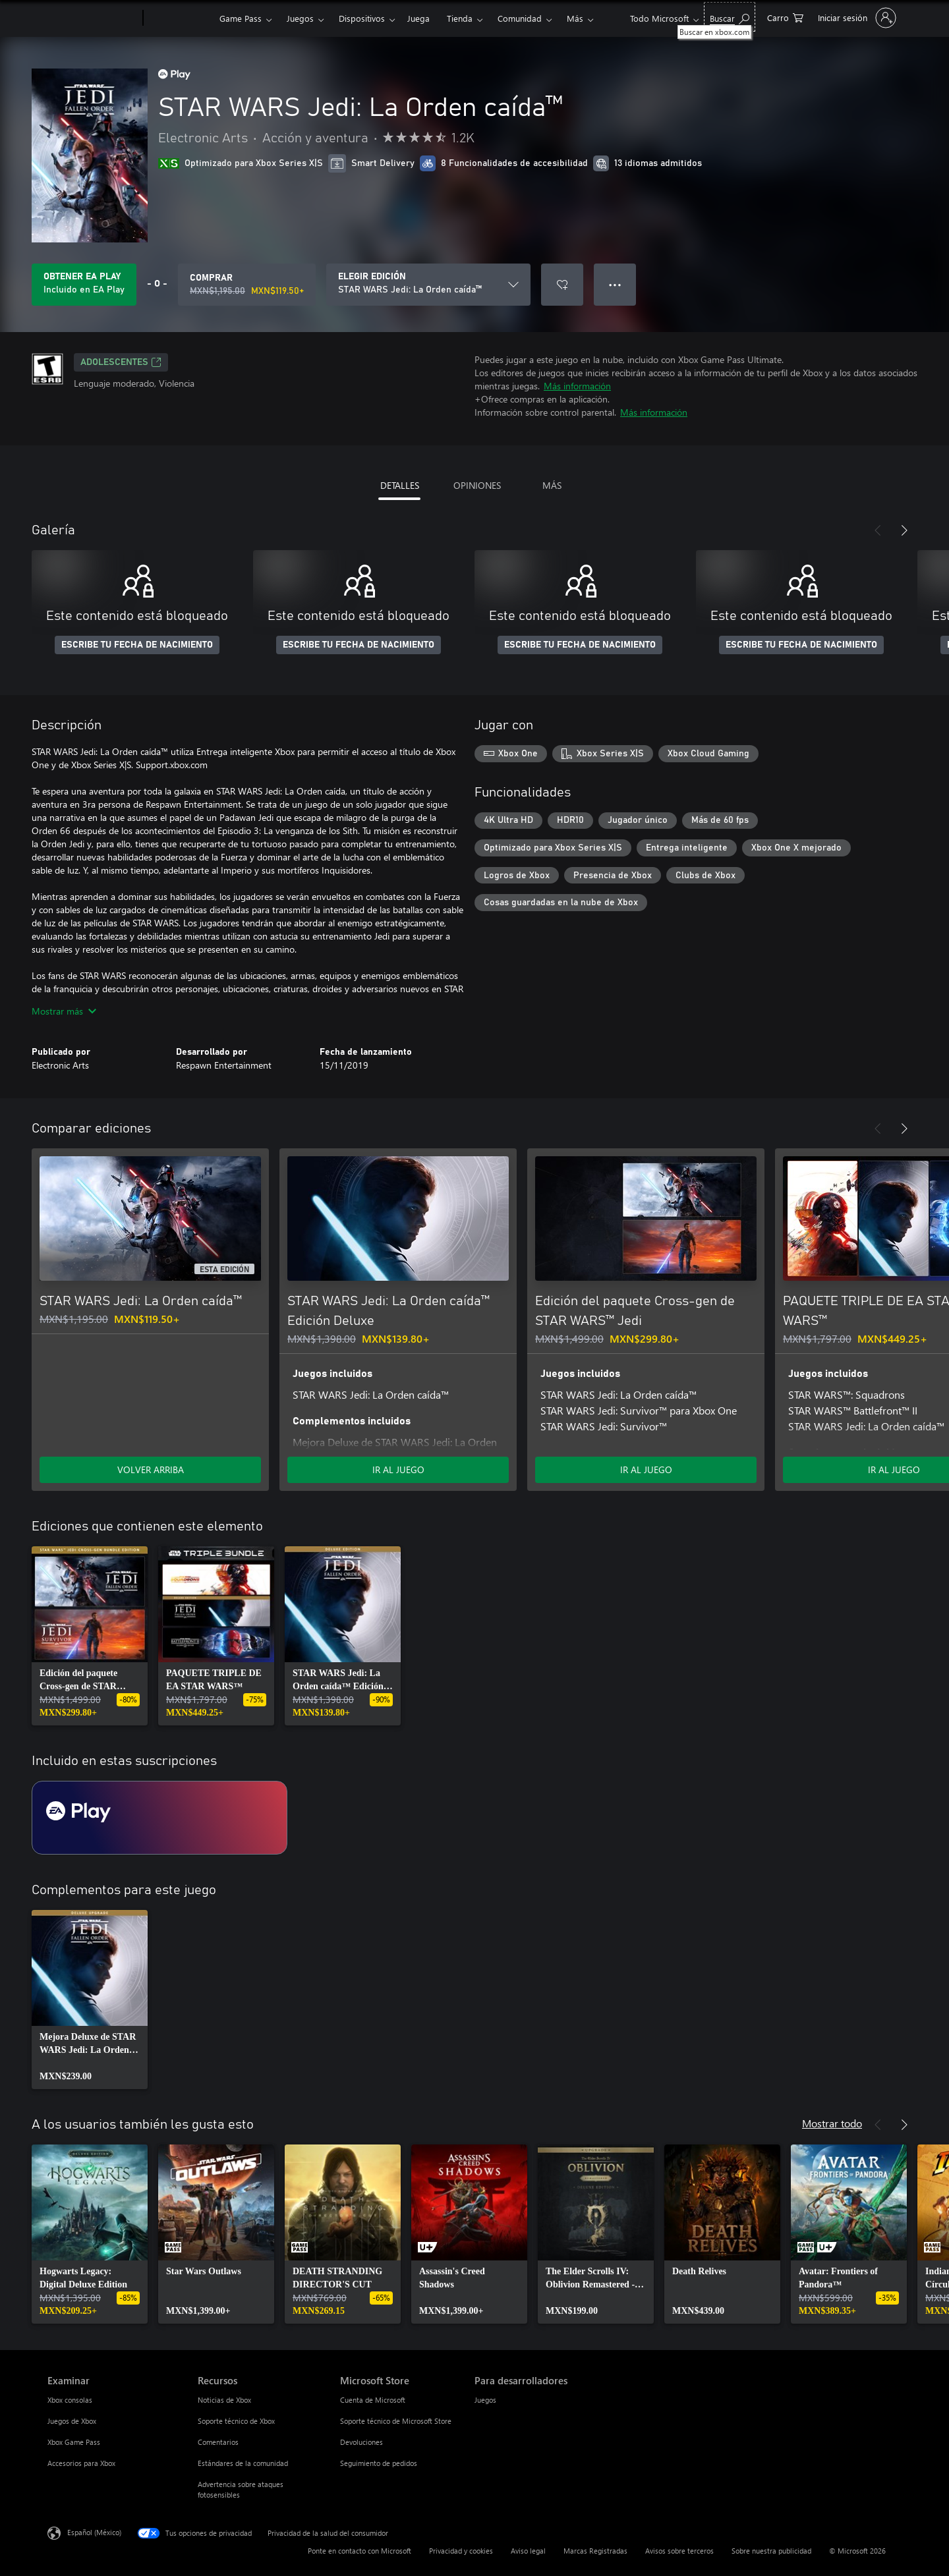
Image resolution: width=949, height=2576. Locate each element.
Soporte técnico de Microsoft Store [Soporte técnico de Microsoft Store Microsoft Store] (395, 2421)
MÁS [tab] (551, 485)
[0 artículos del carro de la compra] (785, 16)
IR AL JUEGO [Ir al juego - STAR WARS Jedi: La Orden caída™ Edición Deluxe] (398, 1469)
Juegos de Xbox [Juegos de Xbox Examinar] (71, 2421)
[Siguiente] (904, 530)
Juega (418, 18)
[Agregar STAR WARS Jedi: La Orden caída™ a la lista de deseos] (562, 285)
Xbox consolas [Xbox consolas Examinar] (69, 2399)
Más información (577, 385)
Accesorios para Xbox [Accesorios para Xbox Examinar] (81, 2463)
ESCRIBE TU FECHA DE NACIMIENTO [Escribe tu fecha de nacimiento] (137, 645)
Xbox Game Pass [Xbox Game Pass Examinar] (73, 2442)
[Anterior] (878, 530)
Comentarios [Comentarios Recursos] (218, 2442)
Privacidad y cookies (461, 2550)
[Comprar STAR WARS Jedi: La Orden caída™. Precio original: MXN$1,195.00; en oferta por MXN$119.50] (247, 285)
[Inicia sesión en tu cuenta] (856, 18)
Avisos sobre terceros (679, 2550)
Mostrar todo (832, 2123)
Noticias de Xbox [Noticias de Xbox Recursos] (224, 2399)
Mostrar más (64, 1011)
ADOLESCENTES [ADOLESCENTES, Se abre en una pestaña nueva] (120, 362)
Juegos (300, 18)
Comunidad (520, 18)
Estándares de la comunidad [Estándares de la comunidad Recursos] (243, 2463)
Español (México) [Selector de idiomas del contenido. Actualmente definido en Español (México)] (94, 2532)
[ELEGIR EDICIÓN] (428, 285)
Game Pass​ (240, 18)
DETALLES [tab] (399, 485)
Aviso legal (528, 2550)
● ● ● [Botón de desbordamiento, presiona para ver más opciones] (615, 284)
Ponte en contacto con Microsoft (359, 2550)
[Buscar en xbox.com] (729, 17)
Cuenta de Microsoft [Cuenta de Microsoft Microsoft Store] (372, 2399)
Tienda (460, 18)
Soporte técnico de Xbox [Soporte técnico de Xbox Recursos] (236, 2421)
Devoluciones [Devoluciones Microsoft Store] (361, 2442)
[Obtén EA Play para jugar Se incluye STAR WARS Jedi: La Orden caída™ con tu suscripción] (84, 285)
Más (575, 18)
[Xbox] (180, 18)
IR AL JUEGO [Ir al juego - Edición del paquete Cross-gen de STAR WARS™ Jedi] (646, 1469)
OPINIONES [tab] (477, 485)
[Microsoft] (92, 18)
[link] (90, 1635)
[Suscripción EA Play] (159, 1818)
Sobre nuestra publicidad (771, 2550)
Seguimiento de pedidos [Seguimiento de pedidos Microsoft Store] (378, 2463)
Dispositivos (362, 18)
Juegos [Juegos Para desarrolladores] (485, 2399)
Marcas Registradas (595, 2550)
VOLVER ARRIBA (150, 1469)
